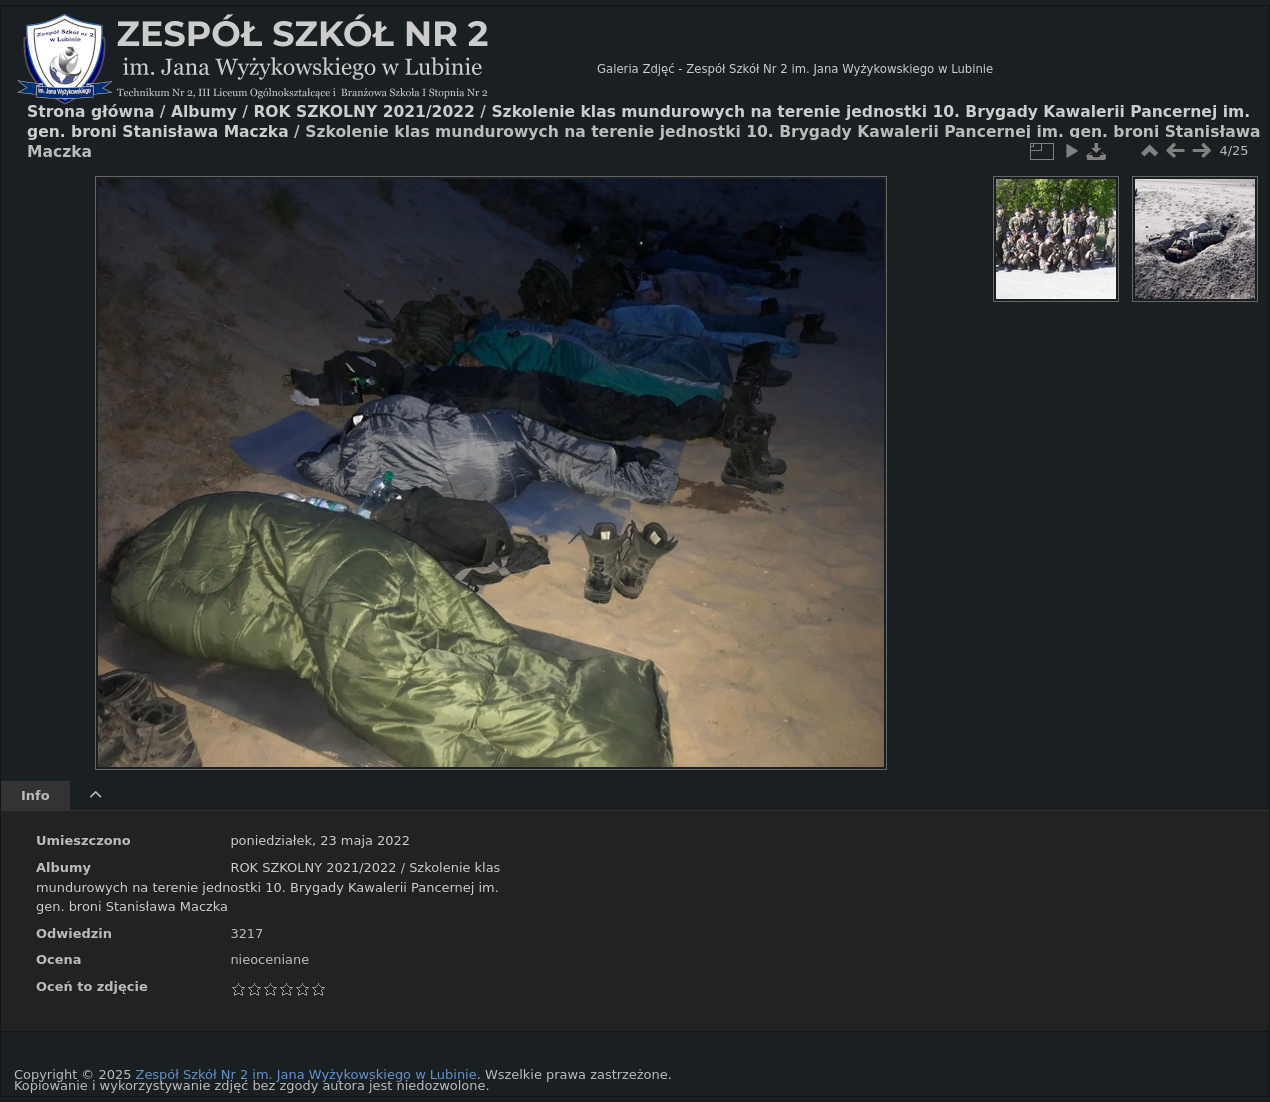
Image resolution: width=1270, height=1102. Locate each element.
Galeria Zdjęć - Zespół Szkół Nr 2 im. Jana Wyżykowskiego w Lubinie (795, 69)
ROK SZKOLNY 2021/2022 (313, 867)
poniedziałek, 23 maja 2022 (320, 840)
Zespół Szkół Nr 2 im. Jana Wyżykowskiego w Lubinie (306, 1074)
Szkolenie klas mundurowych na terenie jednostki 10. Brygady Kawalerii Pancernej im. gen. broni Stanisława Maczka (268, 887)
